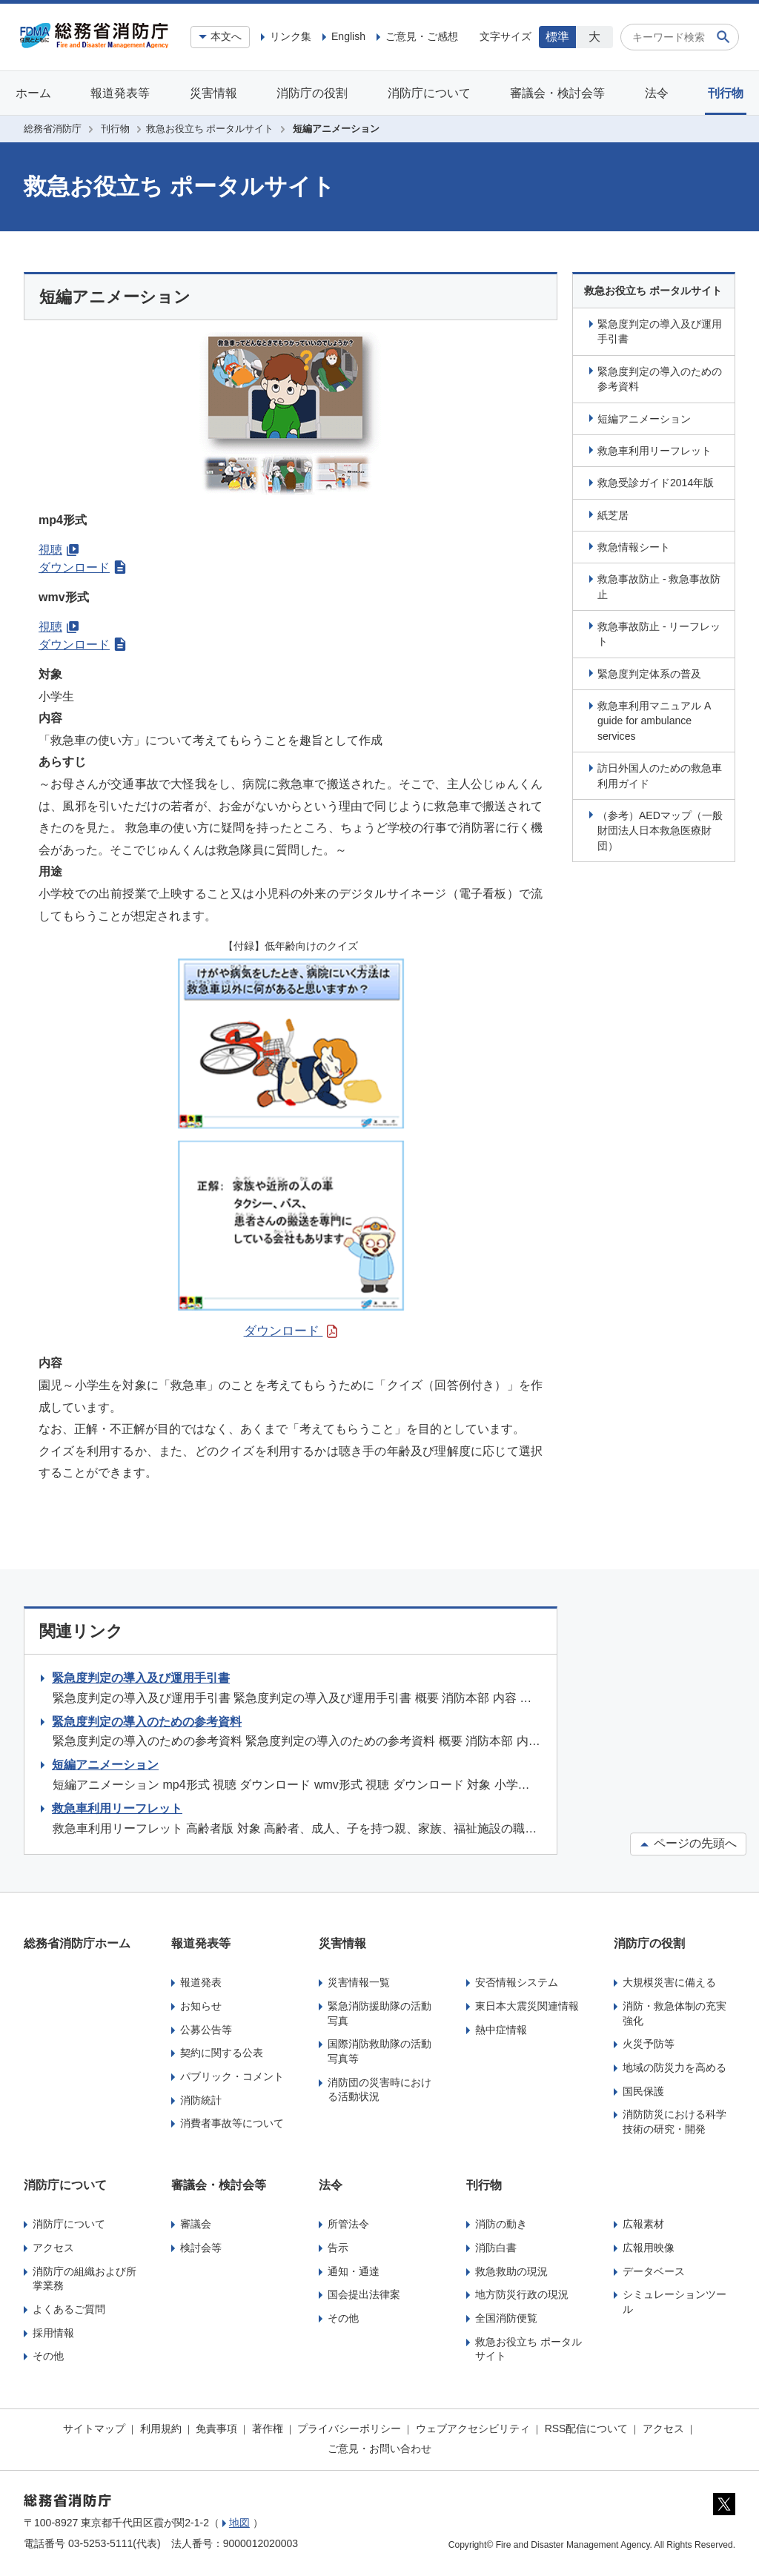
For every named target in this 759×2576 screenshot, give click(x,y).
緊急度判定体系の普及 (649, 674)
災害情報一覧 (359, 1982)
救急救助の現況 (511, 2271)
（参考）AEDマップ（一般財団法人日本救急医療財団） (660, 830)
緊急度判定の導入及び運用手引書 (659, 331)
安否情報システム (516, 1982)
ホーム (33, 93)
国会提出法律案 (364, 2294)
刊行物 (725, 93)
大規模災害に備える (669, 1982)
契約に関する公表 (221, 2053)
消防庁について (429, 93)
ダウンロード (82, 567)
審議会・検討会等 (557, 93)
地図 (239, 2523)
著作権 (267, 2428)
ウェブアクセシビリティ (473, 2428)
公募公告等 (206, 2030)
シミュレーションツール (674, 2301)
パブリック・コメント (232, 2076)
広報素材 (643, 2224)
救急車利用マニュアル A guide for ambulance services (654, 721)
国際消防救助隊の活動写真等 (379, 2051)
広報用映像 (649, 2248)
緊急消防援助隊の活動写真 (379, 2013)
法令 (657, 93)
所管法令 (348, 2224)
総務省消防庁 (53, 128)
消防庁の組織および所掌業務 (84, 2278)
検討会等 (201, 2248)
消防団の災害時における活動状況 (379, 2089)
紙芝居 (613, 515)
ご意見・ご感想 (421, 36)
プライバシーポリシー (349, 2428)
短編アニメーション (644, 419)
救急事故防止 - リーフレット (658, 633)
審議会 (195, 2224)
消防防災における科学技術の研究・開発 (674, 2121)
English (348, 36)
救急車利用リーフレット (654, 451)
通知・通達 (354, 2271)
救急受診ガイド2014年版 (655, 483)
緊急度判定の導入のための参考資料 (659, 378)
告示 (338, 2248)
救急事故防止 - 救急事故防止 (658, 586)
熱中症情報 (501, 2030)
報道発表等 (120, 93)
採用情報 (53, 2333)
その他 (48, 2356)
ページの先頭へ (688, 1843)
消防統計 (201, 2100)
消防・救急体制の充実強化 (674, 2013)
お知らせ (201, 2006)
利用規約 (161, 2428)
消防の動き (501, 2224)
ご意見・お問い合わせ (379, 2448)
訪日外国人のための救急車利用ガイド (659, 775)
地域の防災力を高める (674, 2067)
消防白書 (496, 2248)
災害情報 (213, 93)
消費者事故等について (232, 2123)
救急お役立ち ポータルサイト (210, 128)
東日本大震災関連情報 (527, 2006)
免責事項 (216, 2428)
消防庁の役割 (312, 93)
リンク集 (290, 36)
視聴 (59, 549)
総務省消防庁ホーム (77, 1943)
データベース (654, 2271)
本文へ (226, 36)
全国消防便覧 (506, 2318)
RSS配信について (587, 2428)
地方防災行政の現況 (522, 2294)
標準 (557, 36)
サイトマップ (94, 2428)
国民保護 (643, 2091)
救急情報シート (633, 547)
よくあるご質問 (69, 2309)
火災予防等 (649, 2044)
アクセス (53, 2248)
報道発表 (201, 1982)
